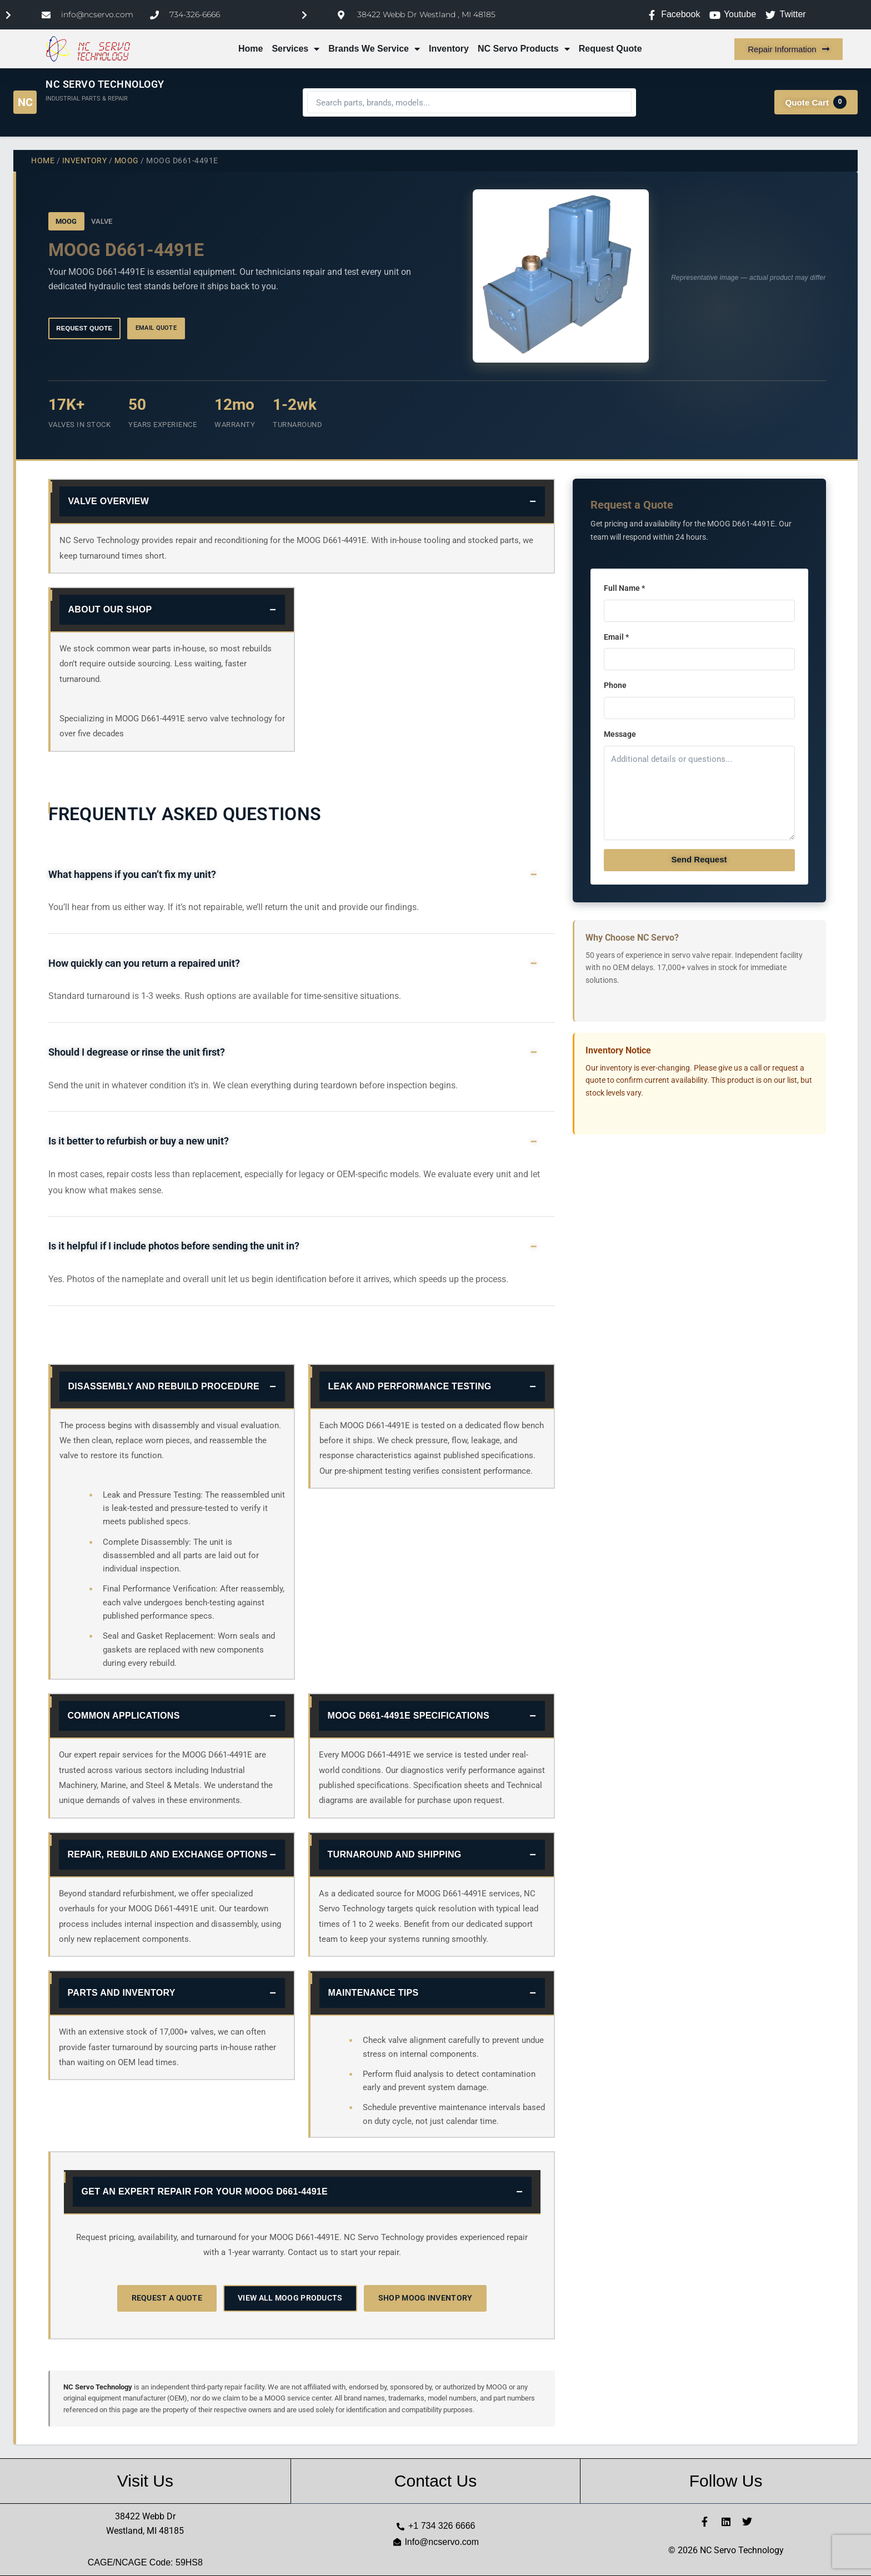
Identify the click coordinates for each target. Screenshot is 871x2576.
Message (620, 734)
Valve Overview (108, 501)
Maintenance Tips (373, 1992)
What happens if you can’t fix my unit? (132, 874)
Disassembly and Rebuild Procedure (163, 1386)
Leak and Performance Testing (410, 1386)
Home (250, 48)
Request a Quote (167, 2297)
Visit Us (145, 2481)
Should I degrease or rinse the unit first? (136, 1052)
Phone (615, 685)
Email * (616, 637)
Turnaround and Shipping (395, 1854)
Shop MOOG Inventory (425, 2297)
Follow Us (726, 2481)
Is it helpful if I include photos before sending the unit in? (173, 1246)
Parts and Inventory (122, 1992)
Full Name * (624, 588)
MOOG (126, 160)
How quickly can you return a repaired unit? (144, 963)
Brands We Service (374, 49)
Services (295, 49)
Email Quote (156, 328)
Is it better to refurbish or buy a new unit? (138, 1141)
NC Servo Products (524, 49)
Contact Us (435, 2481)
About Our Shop (110, 609)
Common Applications (124, 1715)
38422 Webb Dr (145, 2516)
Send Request (699, 859)
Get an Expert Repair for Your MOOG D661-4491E (205, 2191)
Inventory (449, 48)
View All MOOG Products (290, 2297)
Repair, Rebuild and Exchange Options (168, 1854)
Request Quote (610, 48)
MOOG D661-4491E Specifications (408, 1715)
